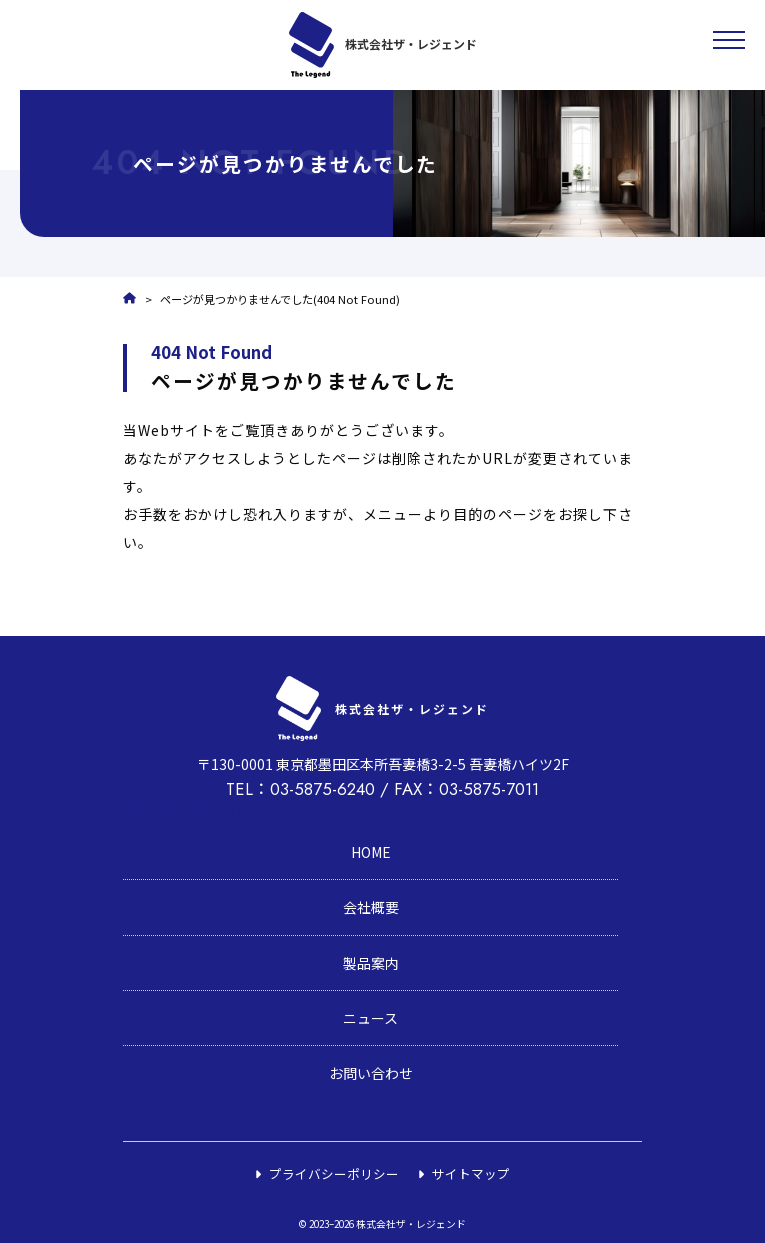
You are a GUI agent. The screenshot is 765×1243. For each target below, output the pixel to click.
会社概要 (371, 907)
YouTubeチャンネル (186, 813)
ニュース (370, 1018)
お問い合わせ (371, 1073)
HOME (371, 852)
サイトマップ (471, 1173)
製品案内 (371, 963)
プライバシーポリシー (334, 1173)
